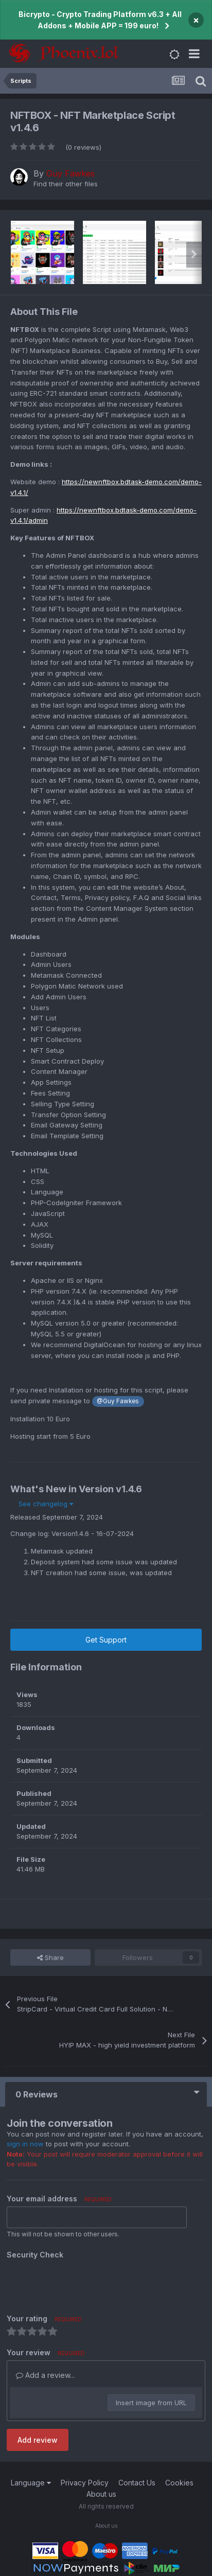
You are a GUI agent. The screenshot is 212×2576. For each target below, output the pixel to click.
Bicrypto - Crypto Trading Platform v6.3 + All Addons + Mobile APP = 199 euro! (100, 20)
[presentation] (85, 2283)
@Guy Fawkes (118, 1401)
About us (101, 2494)
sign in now (25, 2144)
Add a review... (45, 2375)
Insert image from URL (151, 2402)
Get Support (106, 1639)
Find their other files (65, 184)
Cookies (179, 2482)
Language (31, 2482)
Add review (37, 2440)
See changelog (46, 1503)
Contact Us (136, 2482)
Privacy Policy (85, 2482)
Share (50, 1957)
